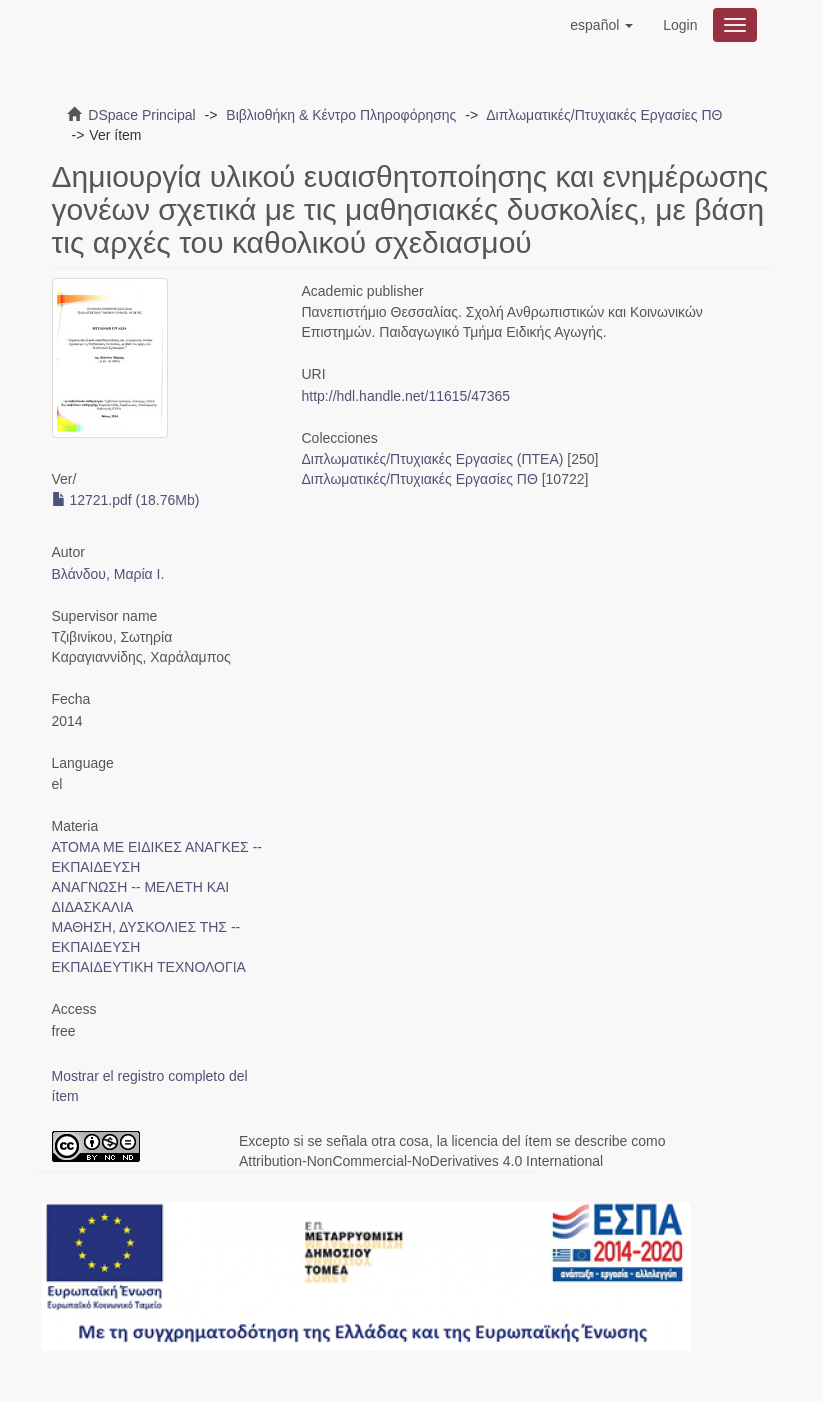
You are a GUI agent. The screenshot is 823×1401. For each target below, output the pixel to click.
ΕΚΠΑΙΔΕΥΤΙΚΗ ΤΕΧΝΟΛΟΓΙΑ (149, 967)
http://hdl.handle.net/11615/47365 (406, 396)
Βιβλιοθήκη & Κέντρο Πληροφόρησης (341, 115)
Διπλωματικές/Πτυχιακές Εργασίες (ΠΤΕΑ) (433, 459)
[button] (601, 25)
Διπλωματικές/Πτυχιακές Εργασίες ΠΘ (604, 115)
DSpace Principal (141, 115)
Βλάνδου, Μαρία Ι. (108, 574)
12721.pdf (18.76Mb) (126, 500)
